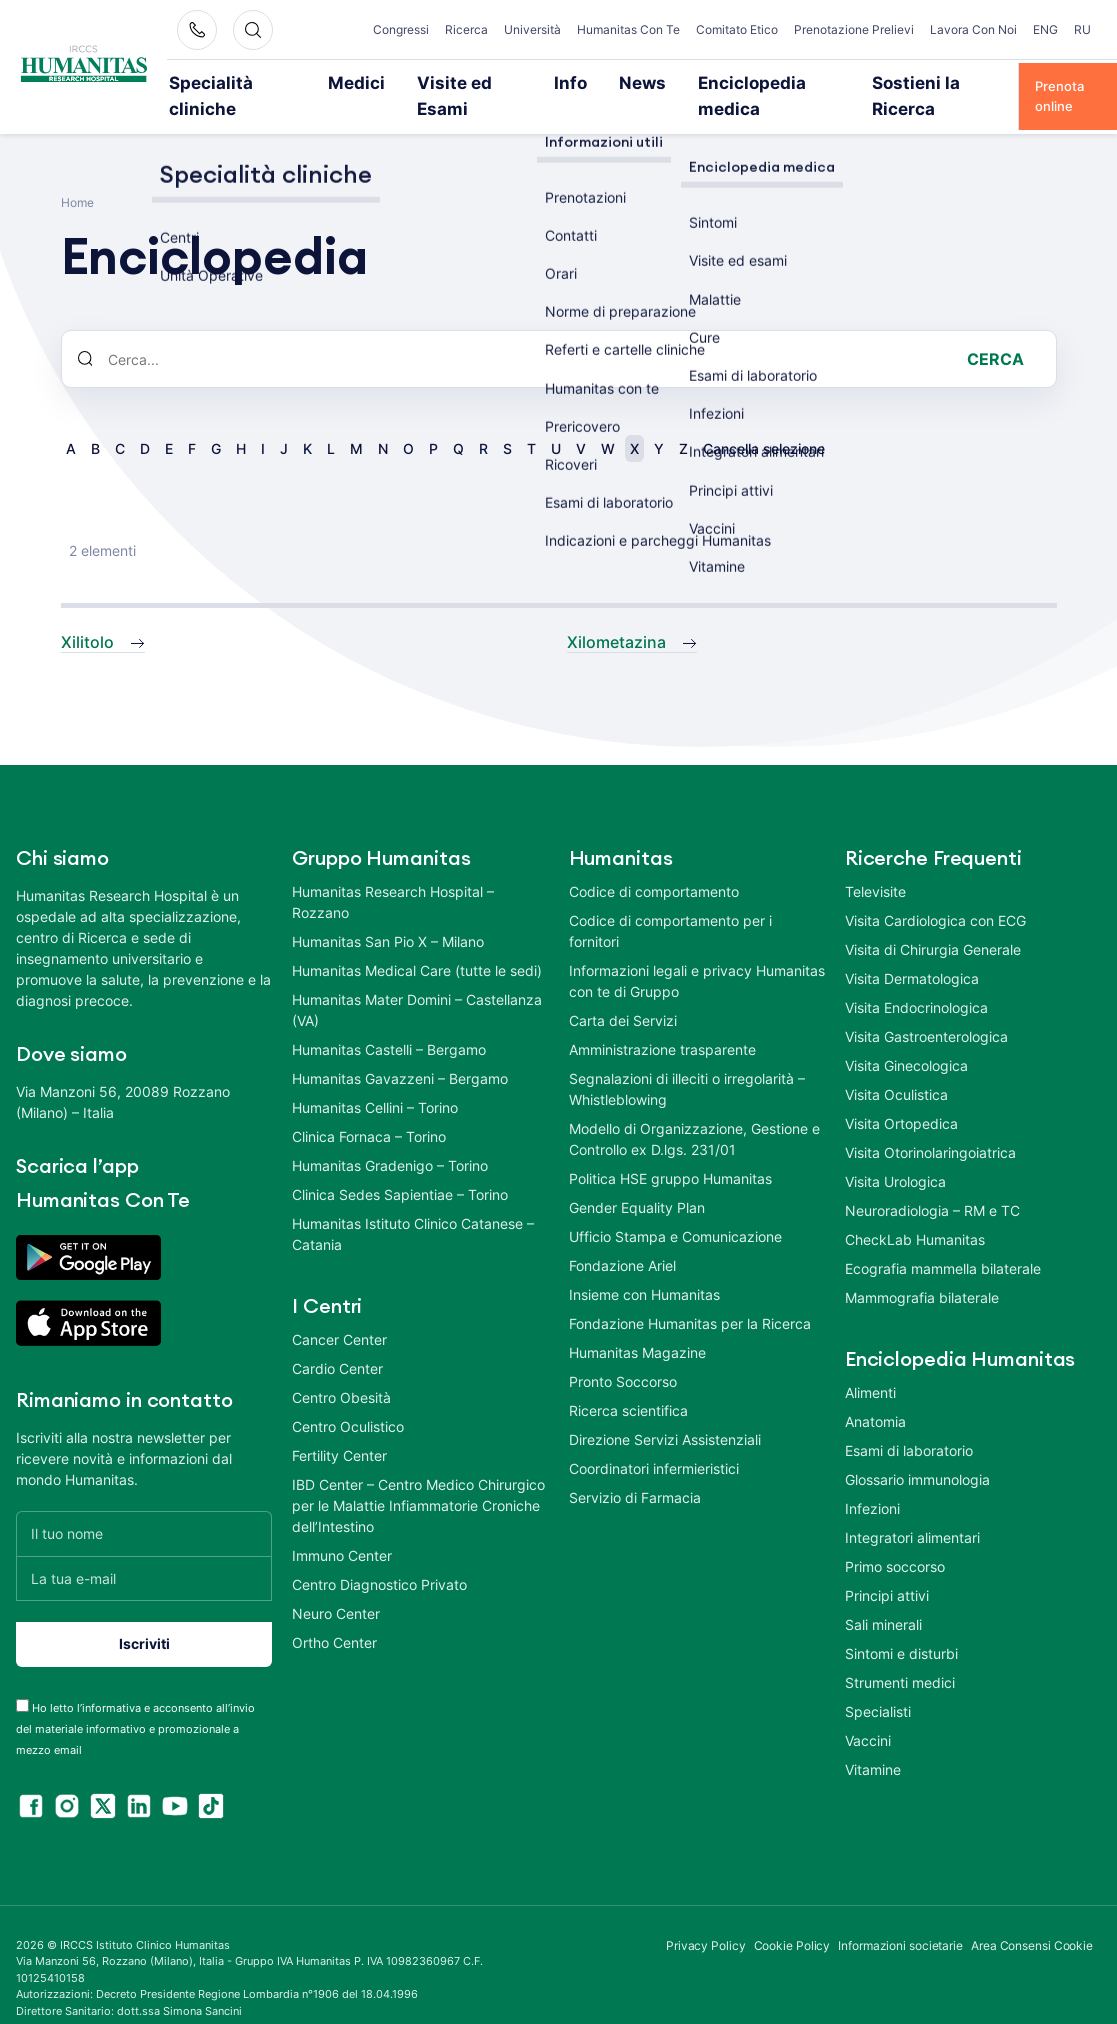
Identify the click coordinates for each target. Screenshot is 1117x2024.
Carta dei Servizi (623, 992)
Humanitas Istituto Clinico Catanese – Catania (413, 1206)
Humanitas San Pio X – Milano (388, 913)
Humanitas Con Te (628, 29)
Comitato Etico (737, 29)
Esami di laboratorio (909, 1422)
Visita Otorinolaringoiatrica (930, 1124)
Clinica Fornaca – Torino (369, 1108)
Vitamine (873, 1741)
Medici (353, 82)
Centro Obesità (341, 1369)
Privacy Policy (706, 1917)
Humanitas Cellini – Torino (375, 1079)
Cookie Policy (792, 1917)
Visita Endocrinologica (916, 979)
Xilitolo (87, 615)
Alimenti (870, 1364)
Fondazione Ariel (622, 1237)
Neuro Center (336, 1585)
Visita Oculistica (896, 1066)
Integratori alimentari (912, 1509)
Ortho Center (334, 1614)
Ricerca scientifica (628, 1382)
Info (543, 82)
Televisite (875, 863)
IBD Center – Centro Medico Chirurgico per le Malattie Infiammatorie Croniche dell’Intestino (418, 1477)
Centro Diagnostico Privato (379, 1556)
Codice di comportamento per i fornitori (670, 903)
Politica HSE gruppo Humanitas (670, 1150)
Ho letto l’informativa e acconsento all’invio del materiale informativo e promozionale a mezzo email (135, 1701)
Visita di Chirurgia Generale (933, 921)
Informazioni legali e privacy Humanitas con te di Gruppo (697, 953)
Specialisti (878, 1683)
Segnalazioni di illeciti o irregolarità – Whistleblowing (687, 1061)
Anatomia (875, 1393)
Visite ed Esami (452, 82)
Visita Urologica (895, 1153)
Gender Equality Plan (637, 1179)
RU (1082, 29)
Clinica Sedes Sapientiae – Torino (400, 1166)
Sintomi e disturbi (901, 1625)
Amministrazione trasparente (662, 1021)
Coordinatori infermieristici (654, 1440)
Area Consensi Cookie (1032, 1917)
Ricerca (466, 29)
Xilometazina (616, 615)
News (606, 82)
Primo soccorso (895, 1538)
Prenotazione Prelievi (854, 29)
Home (77, 175)
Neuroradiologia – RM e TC (932, 1182)
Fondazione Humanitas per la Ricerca (690, 1295)
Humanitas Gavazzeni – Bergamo (400, 1050)
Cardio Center (337, 1340)
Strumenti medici (900, 1654)
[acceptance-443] (22, 1677)
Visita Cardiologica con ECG (935, 892)
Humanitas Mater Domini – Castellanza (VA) (417, 982)
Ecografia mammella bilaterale (943, 1240)
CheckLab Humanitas (915, 1211)
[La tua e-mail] (144, 1550)
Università (532, 29)
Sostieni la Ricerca (868, 82)
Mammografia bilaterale (922, 1269)
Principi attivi (887, 1567)
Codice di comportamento (654, 863)
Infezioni (872, 1480)
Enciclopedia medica (718, 82)
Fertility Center (339, 1427)
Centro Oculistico (348, 1398)
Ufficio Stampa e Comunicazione (675, 1208)
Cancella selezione (764, 421)
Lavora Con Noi (973, 29)
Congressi (401, 29)
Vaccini (868, 1712)
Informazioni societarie (900, 1917)
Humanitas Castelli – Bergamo (389, 1021)
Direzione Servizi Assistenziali (665, 1411)
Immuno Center (342, 1527)
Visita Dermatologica (912, 950)
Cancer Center (339, 1311)
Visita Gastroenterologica (926, 1008)
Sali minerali (883, 1596)
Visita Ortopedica (901, 1095)
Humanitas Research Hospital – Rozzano (393, 874)
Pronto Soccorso (623, 1353)
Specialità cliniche (246, 82)
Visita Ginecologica (906, 1037)
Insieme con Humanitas (644, 1266)
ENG (1045, 29)
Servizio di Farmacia (635, 1469)
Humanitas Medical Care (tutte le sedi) (417, 942)
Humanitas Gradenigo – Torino (390, 1137)
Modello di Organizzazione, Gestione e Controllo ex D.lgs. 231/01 (694, 1111)
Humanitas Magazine (637, 1324)
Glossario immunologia (917, 1451)
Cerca (995, 332)
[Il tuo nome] (144, 1505)
